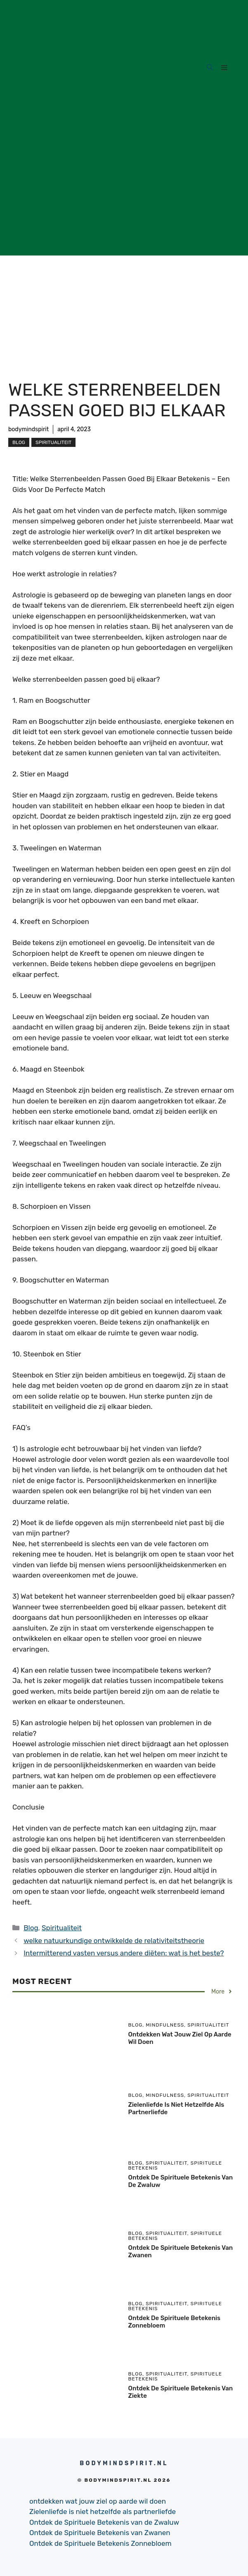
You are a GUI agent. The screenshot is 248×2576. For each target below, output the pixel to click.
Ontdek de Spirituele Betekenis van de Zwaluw (104, 2522)
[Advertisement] (124, 197)
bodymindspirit (28, 429)
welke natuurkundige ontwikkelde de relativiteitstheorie (114, 1940)
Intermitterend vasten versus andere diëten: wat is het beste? (124, 1953)
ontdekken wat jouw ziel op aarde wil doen (97, 2501)
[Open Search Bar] (210, 68)
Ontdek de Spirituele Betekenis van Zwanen (99, 2532)
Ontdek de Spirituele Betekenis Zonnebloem (100, 2543)
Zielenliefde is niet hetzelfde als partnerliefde (102, 2511)
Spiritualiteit (53, 442)
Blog (18, 442)
